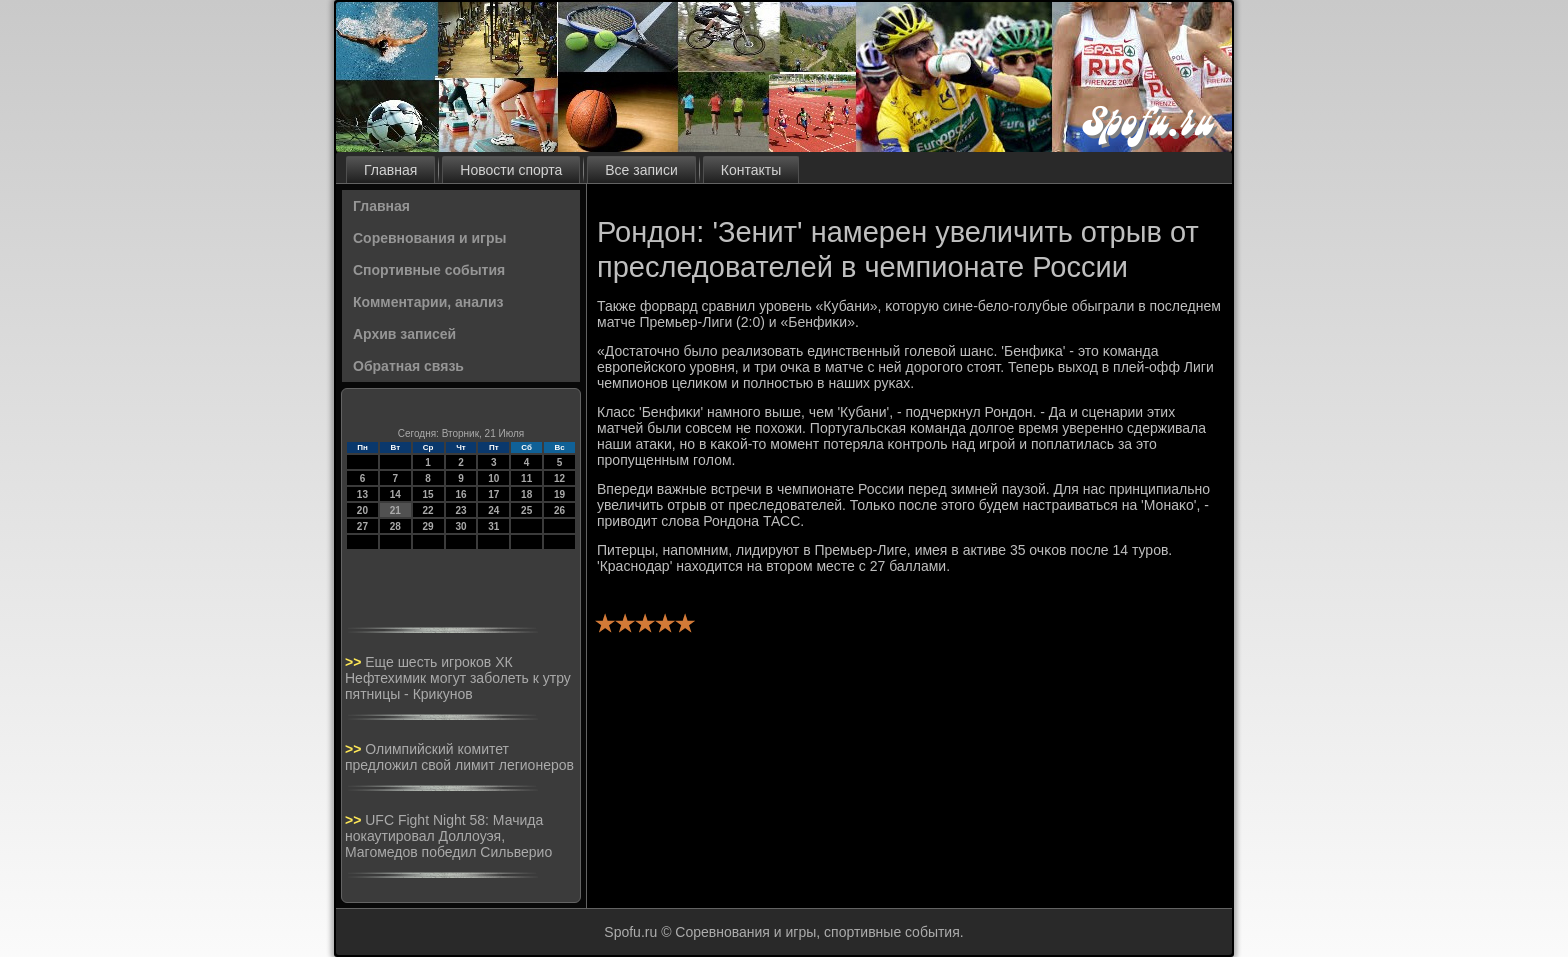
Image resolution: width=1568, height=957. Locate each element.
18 (526, 494)
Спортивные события (429, 270)
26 (559, 510)
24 (493, 510)
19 (559, 494)
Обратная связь (408, 366)
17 (493, 494)
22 (428, 510)
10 (493, 478)
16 (460, 494)
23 (460, 510)
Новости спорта (511, 170)
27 (362, 526)
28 (395, 526)
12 (559, 478)
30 (460, 526)
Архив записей (404, 334)
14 (395, 494)
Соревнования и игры (429, 238)
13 (362, 494)
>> (355, 662)
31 (493, 526)
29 (428, 526)
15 (428, 494)
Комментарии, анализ (428, 302)
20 (362, 510)
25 (526, 510)
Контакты (751, 170)
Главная (390, 170)
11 (526, 478)
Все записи (641, 170)
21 (395, 510)
